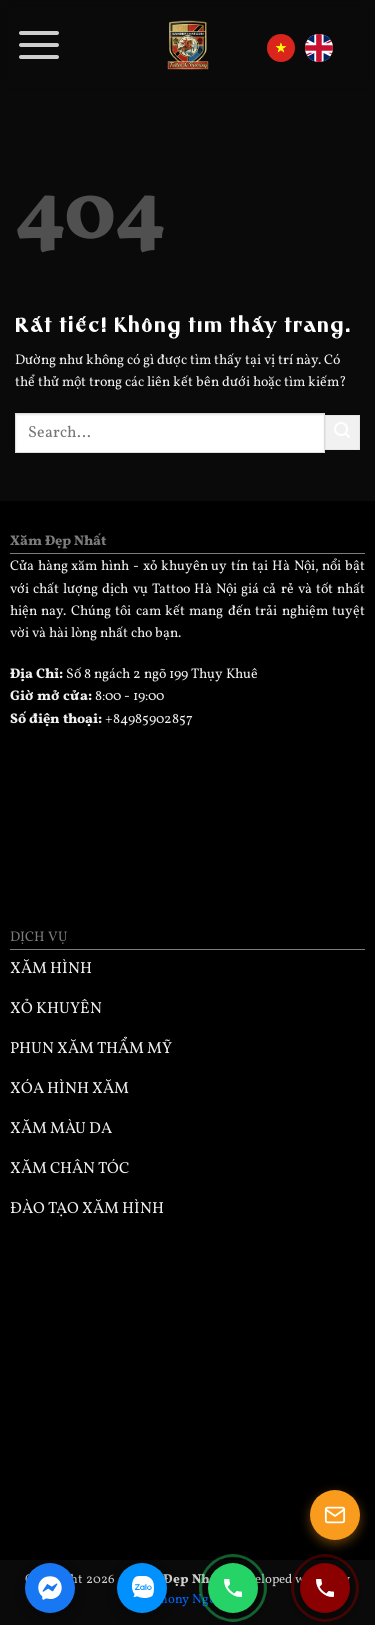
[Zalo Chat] (142, 1588)
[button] (40, 45)
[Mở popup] (335, 1515)
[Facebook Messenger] (50, 1588)
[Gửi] (342, 432)
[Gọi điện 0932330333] (325, 1588)
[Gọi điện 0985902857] (233, 1588)
